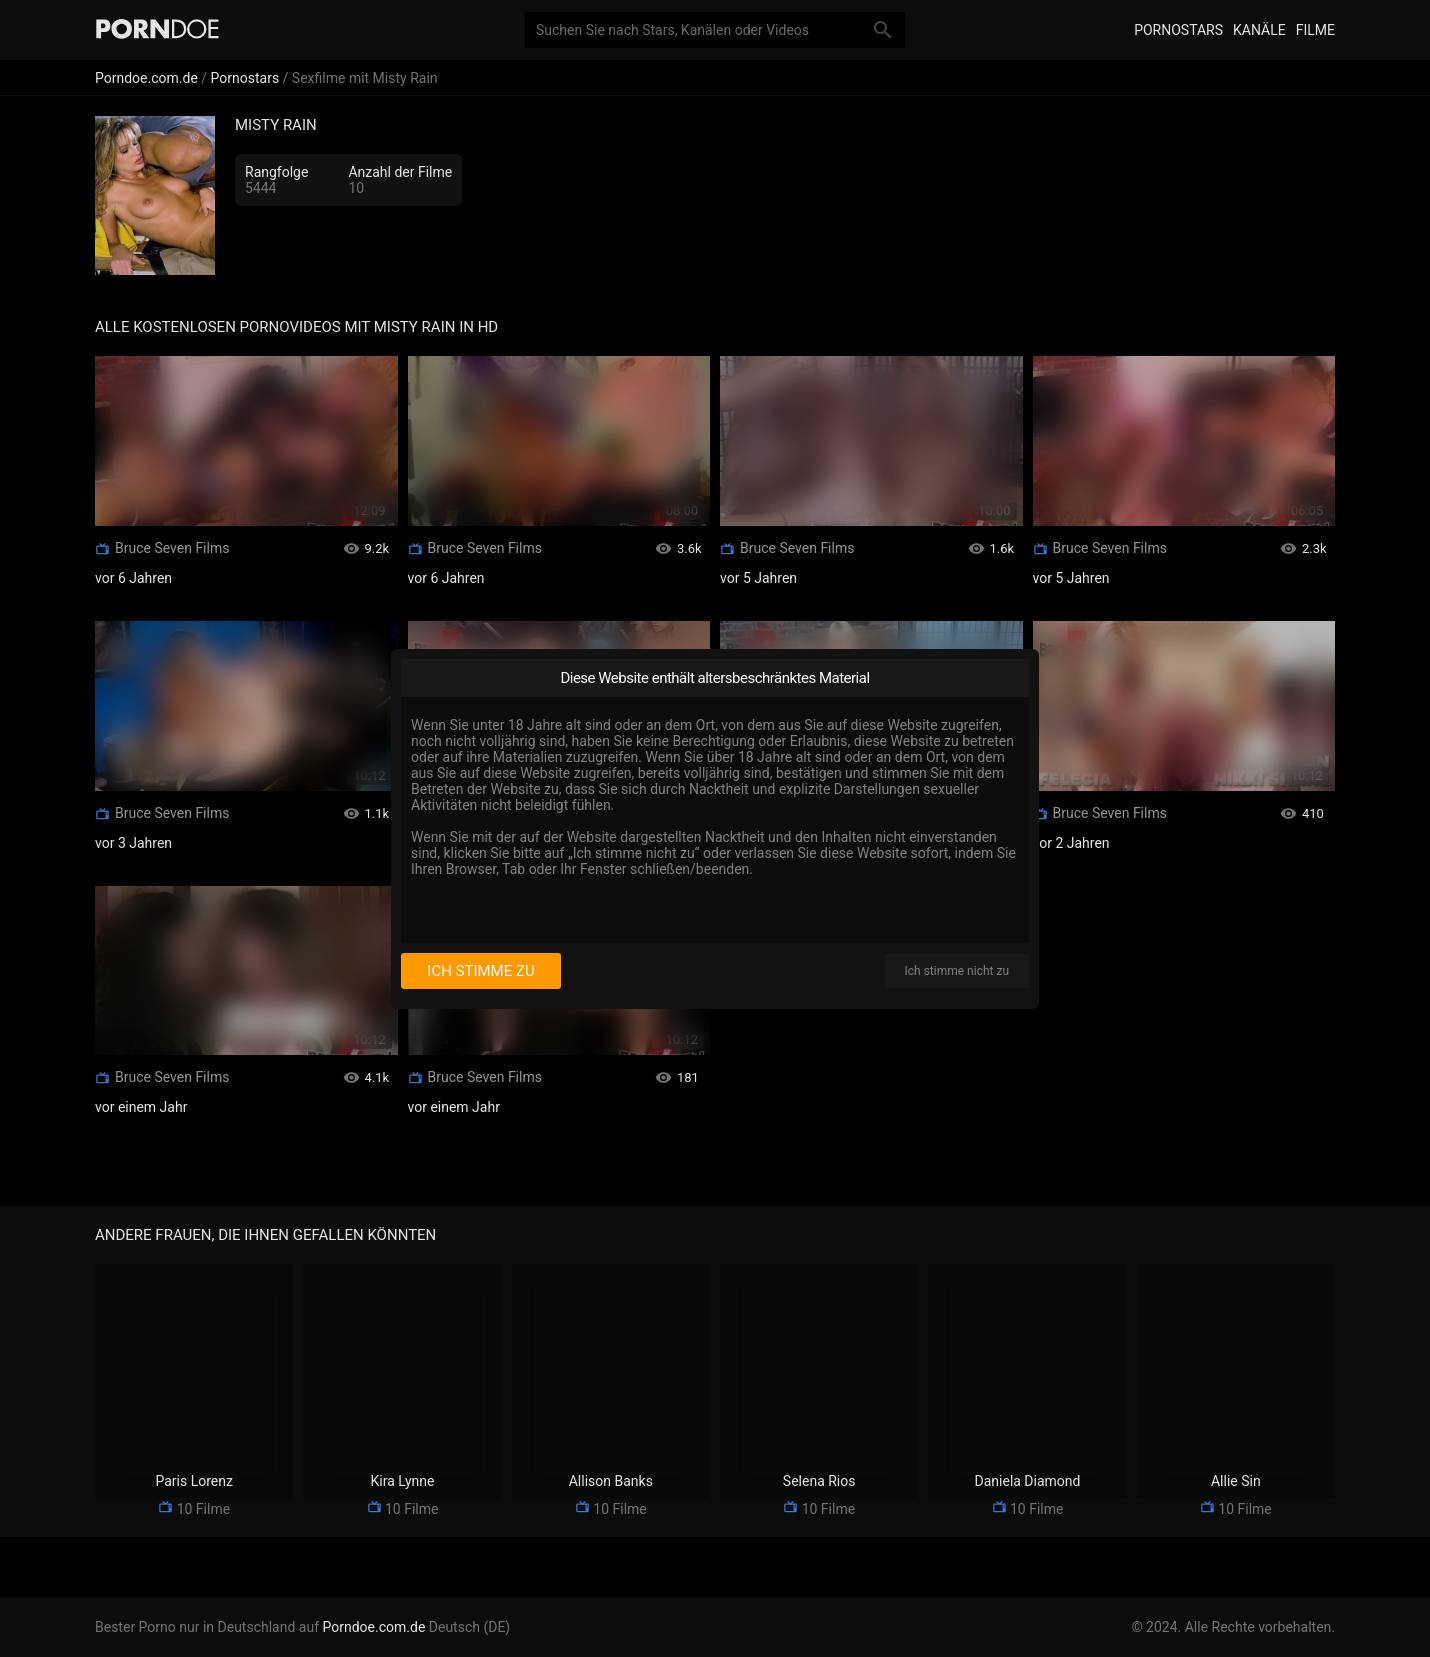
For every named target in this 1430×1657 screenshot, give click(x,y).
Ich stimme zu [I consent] (480, 971)
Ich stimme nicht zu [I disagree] (957, 971)
